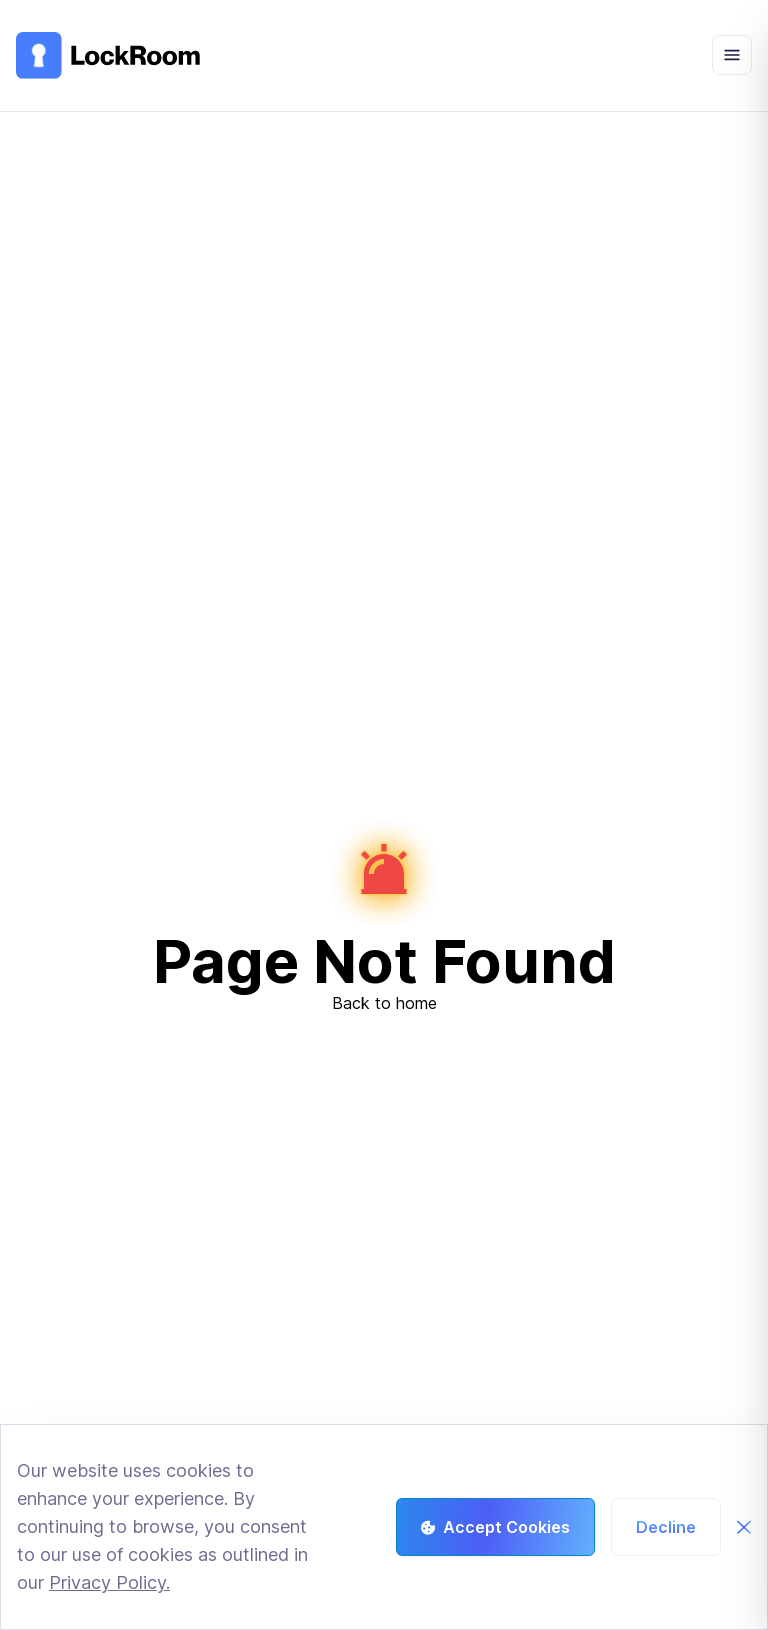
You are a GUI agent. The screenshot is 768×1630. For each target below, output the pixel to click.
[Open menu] (732, 55)
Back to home (384, 1003)
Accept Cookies (495, 1527)
